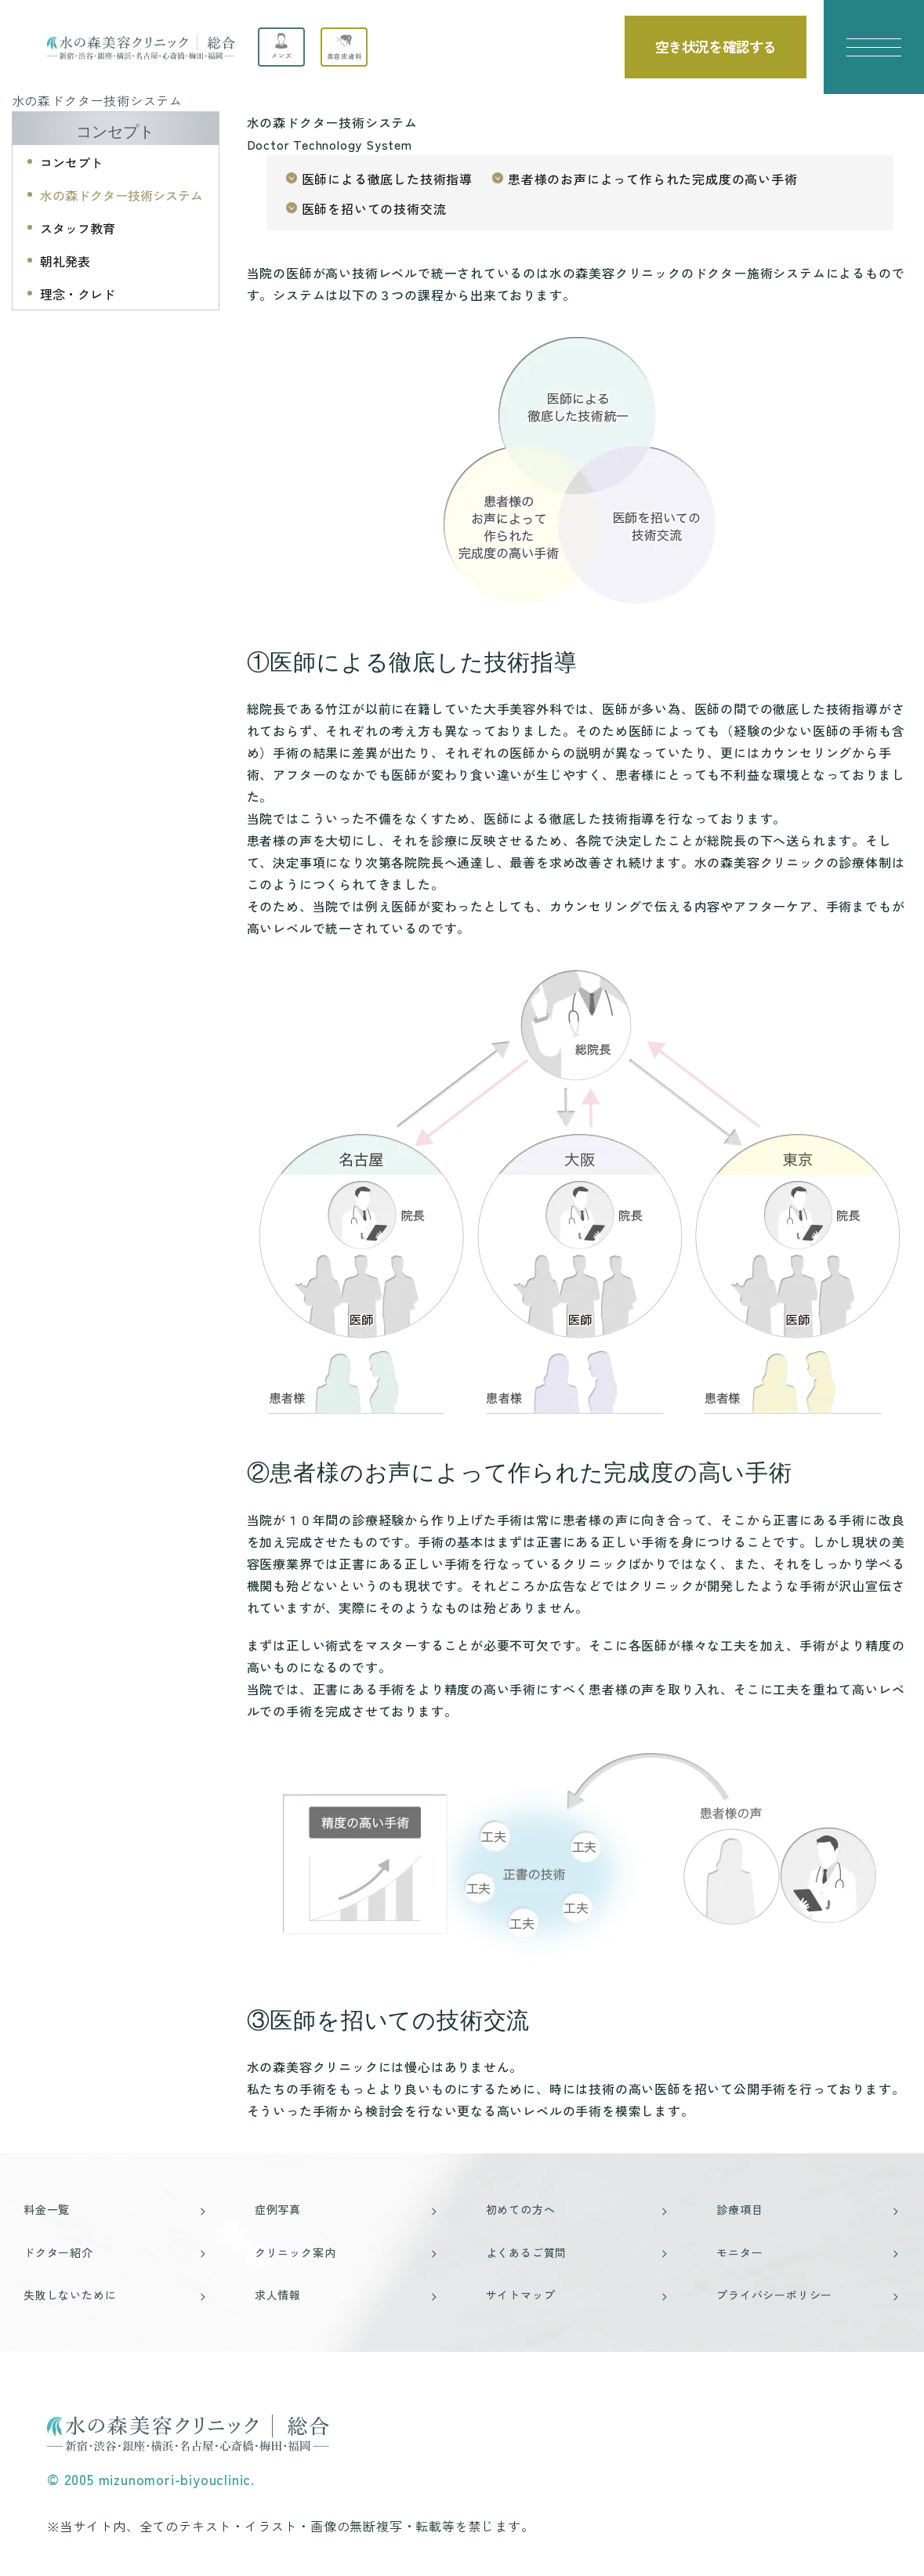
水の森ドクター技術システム (121, 195)
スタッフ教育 (77, 228)
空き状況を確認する (715, 46)
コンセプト (115, 131)
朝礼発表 (65, 261)
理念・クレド (77, 293)
